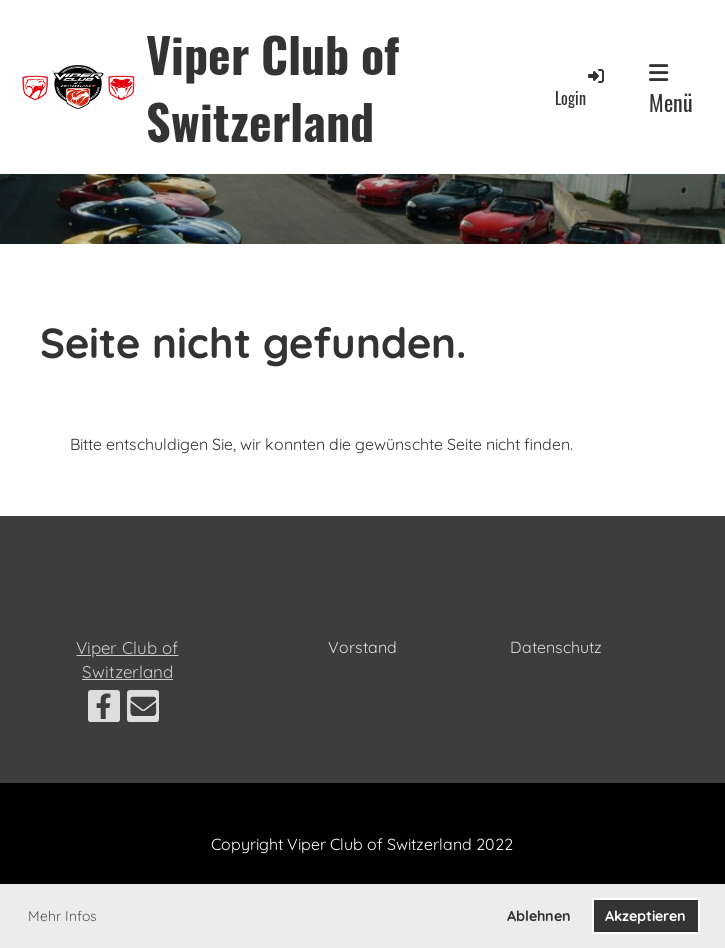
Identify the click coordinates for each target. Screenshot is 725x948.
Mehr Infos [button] (62, 916)
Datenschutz (556, 647)
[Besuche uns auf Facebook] (104, 710)
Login (581, 87)
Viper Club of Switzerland (272, 87)
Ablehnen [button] (539, 916)
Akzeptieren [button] (645, 916)
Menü (671, 90)
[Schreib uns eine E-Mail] (143, 710)
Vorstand (362, 647)
